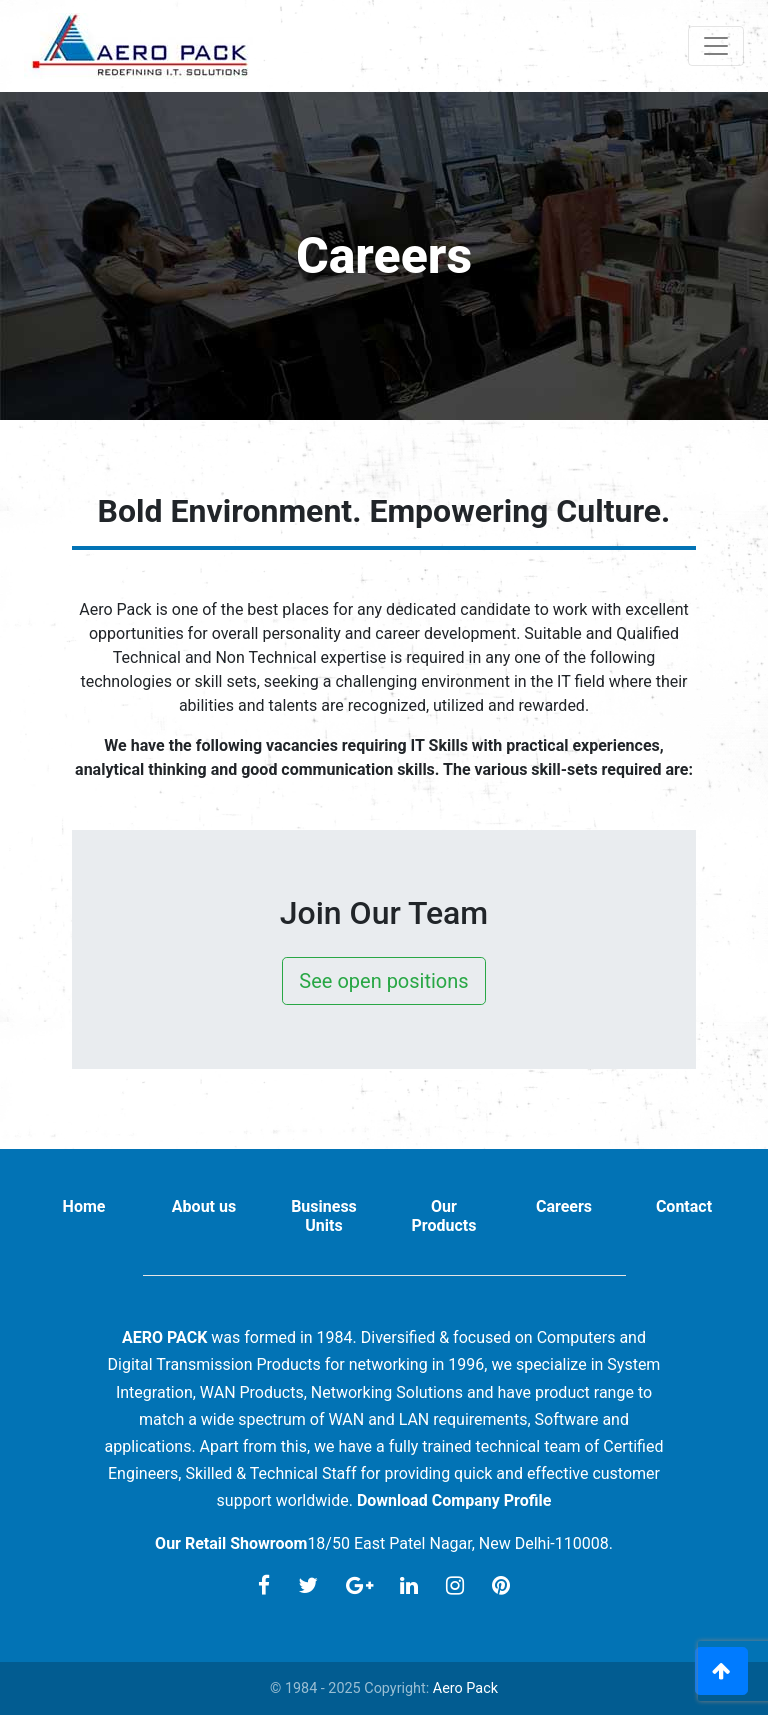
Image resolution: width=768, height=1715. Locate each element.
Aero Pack (465, 1688)
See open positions (383, 981)
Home (84, 1206)
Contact (684, 1206)
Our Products (444, 1216)
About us (204, 1206)
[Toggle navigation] (716, 46)
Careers (564, 1206)
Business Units (324, 1216)
